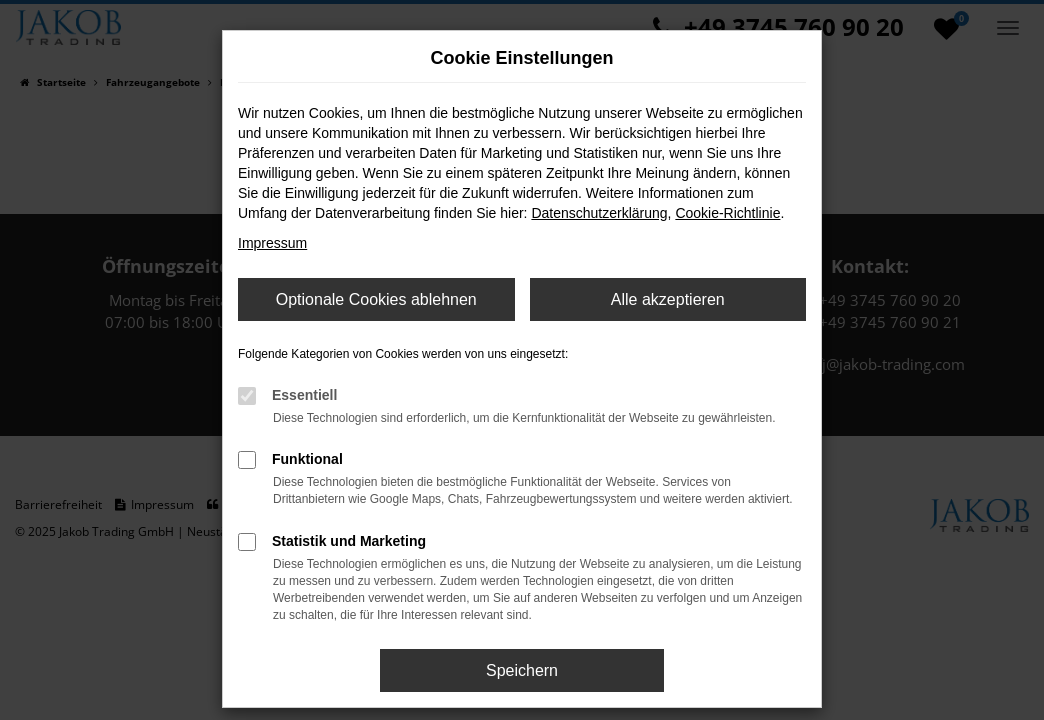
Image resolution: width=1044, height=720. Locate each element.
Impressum (272, 243)
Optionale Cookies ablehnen (376, 299)
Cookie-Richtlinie (727, 213)
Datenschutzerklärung (599, 213)
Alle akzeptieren (668, 299)
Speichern (522, 670)
